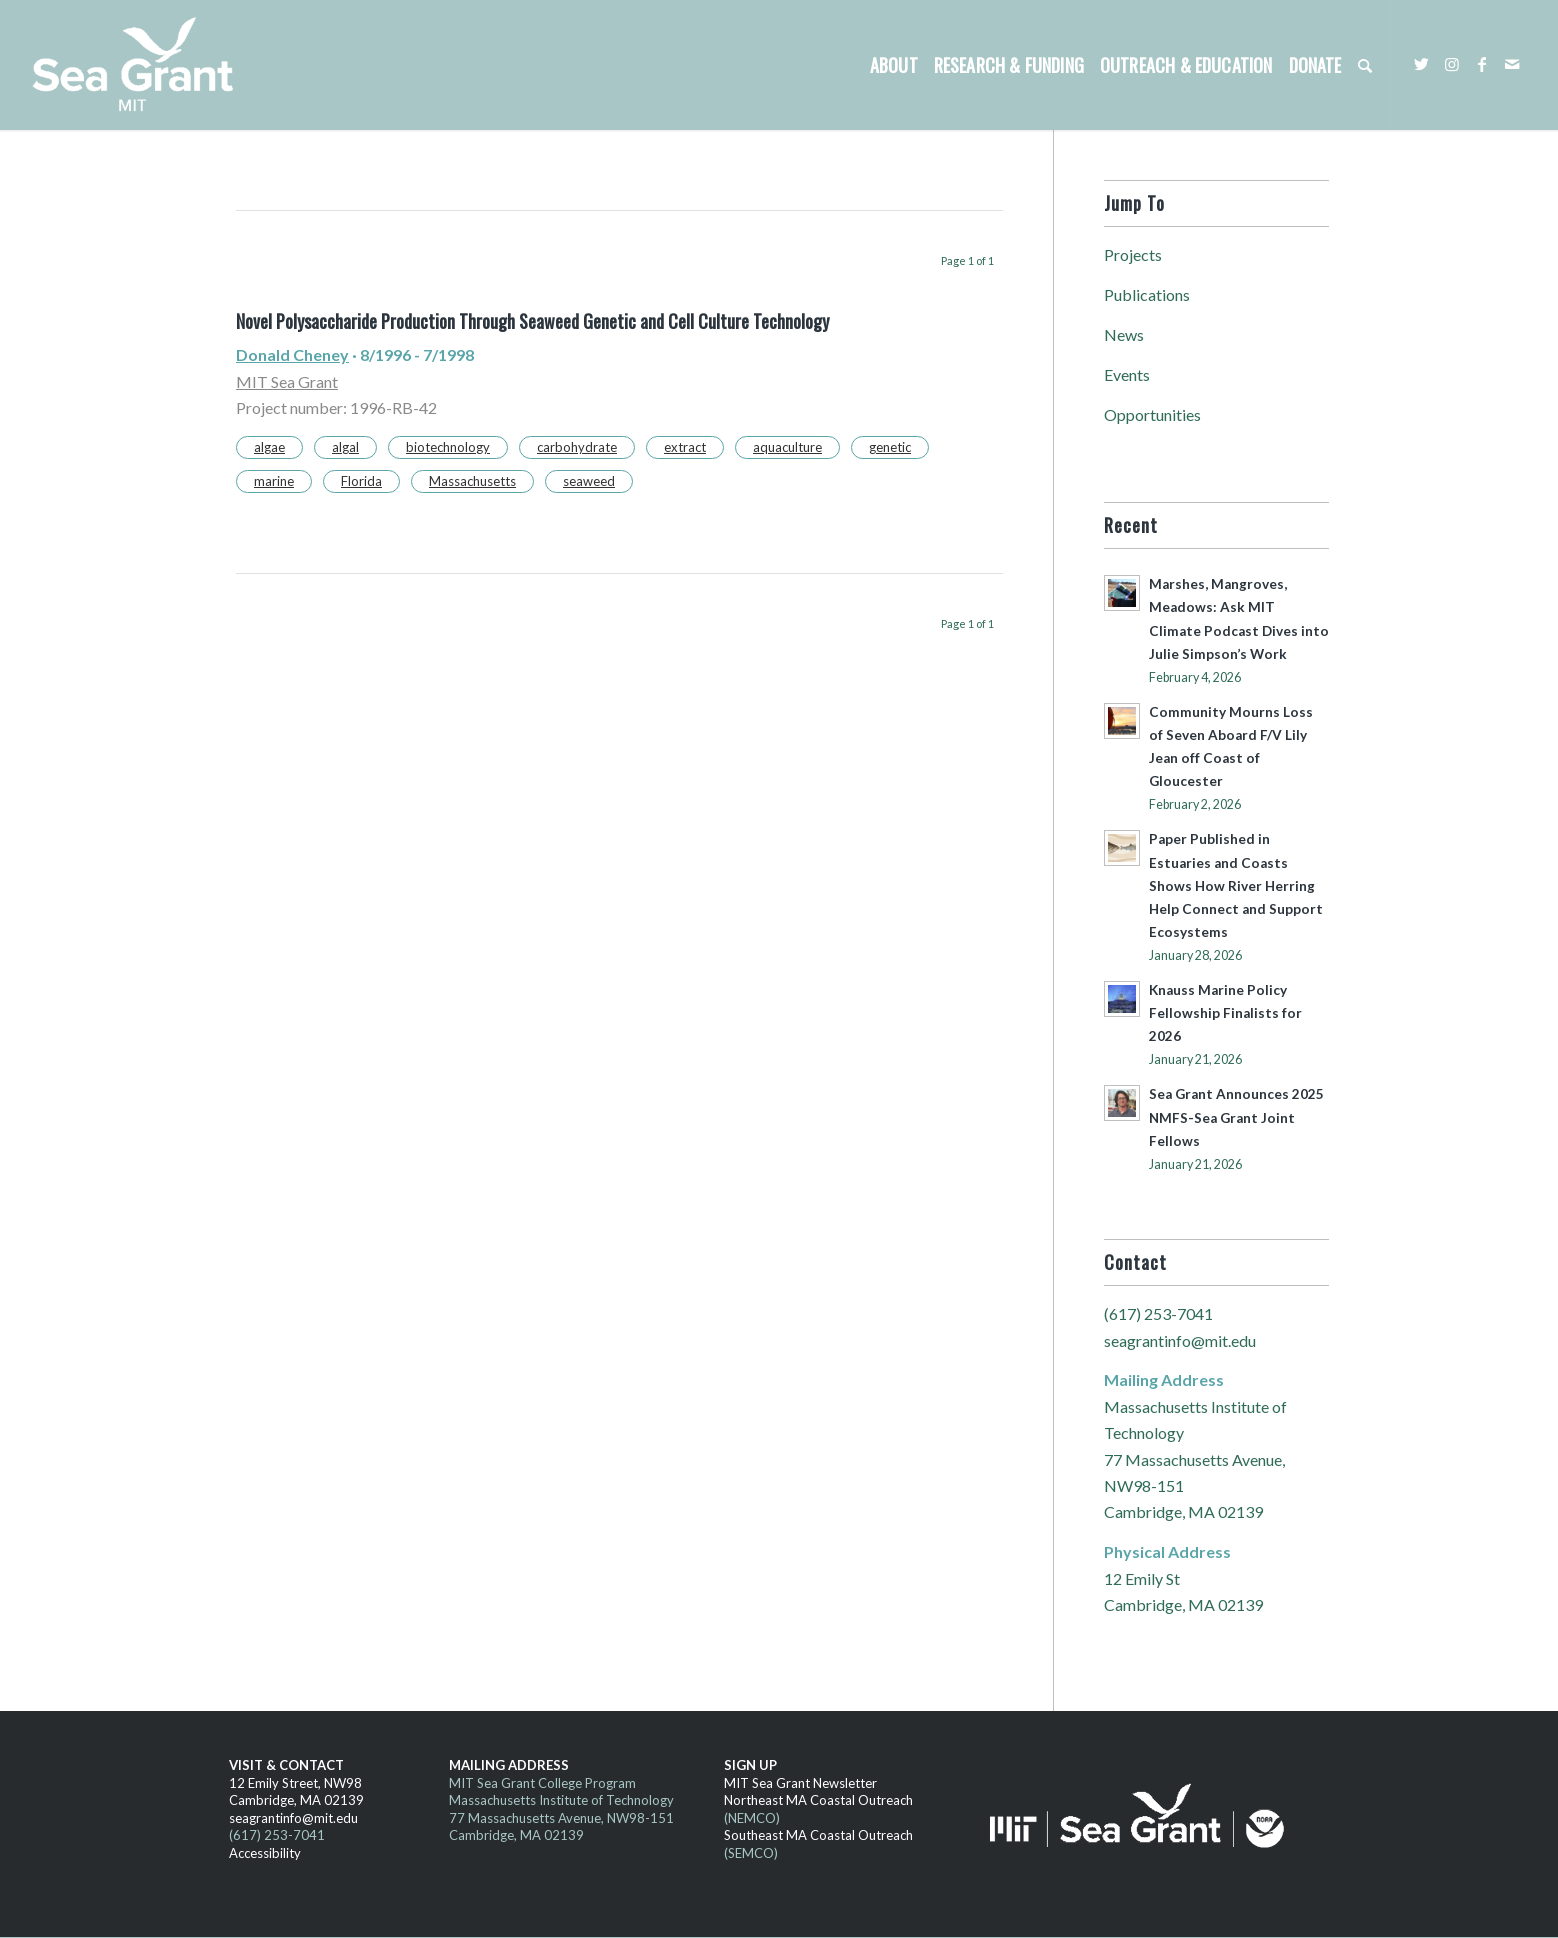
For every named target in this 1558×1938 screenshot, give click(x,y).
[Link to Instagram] (1452, 64)
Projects (1133, 254)
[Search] (1365, 65)
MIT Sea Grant (287, 381)
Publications (1147, 294)
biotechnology (448, 447)
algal (345, 447)
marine (274, 481)
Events (1127, 374)
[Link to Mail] (1512, 64)
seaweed (589, 481)
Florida (361, 481)
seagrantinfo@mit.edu (1180, 1340)
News (1124, 334)
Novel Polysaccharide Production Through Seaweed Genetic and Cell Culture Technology (532, 321)
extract (685, 447)
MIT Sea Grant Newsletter (800, 1783)
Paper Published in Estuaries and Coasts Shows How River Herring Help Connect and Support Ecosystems (1236, 885)
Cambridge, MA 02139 (296, 1800)
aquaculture (787, 447)
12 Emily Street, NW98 (295, 1783)
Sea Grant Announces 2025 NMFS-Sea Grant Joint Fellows (1236, 1117)
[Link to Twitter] (1422, 64)
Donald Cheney (292, 354)
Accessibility (265, 1853)
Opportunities (1152, 414)
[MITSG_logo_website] (140, 65)
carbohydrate (577, 447)
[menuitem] (894, 65)
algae (269, 447)
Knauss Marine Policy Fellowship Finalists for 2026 (1225, 1013)
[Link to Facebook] (1482, 64)
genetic (890, 447)
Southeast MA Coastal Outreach (818, 1835)
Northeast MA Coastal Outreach (818, 1800)
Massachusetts (472, 481)
